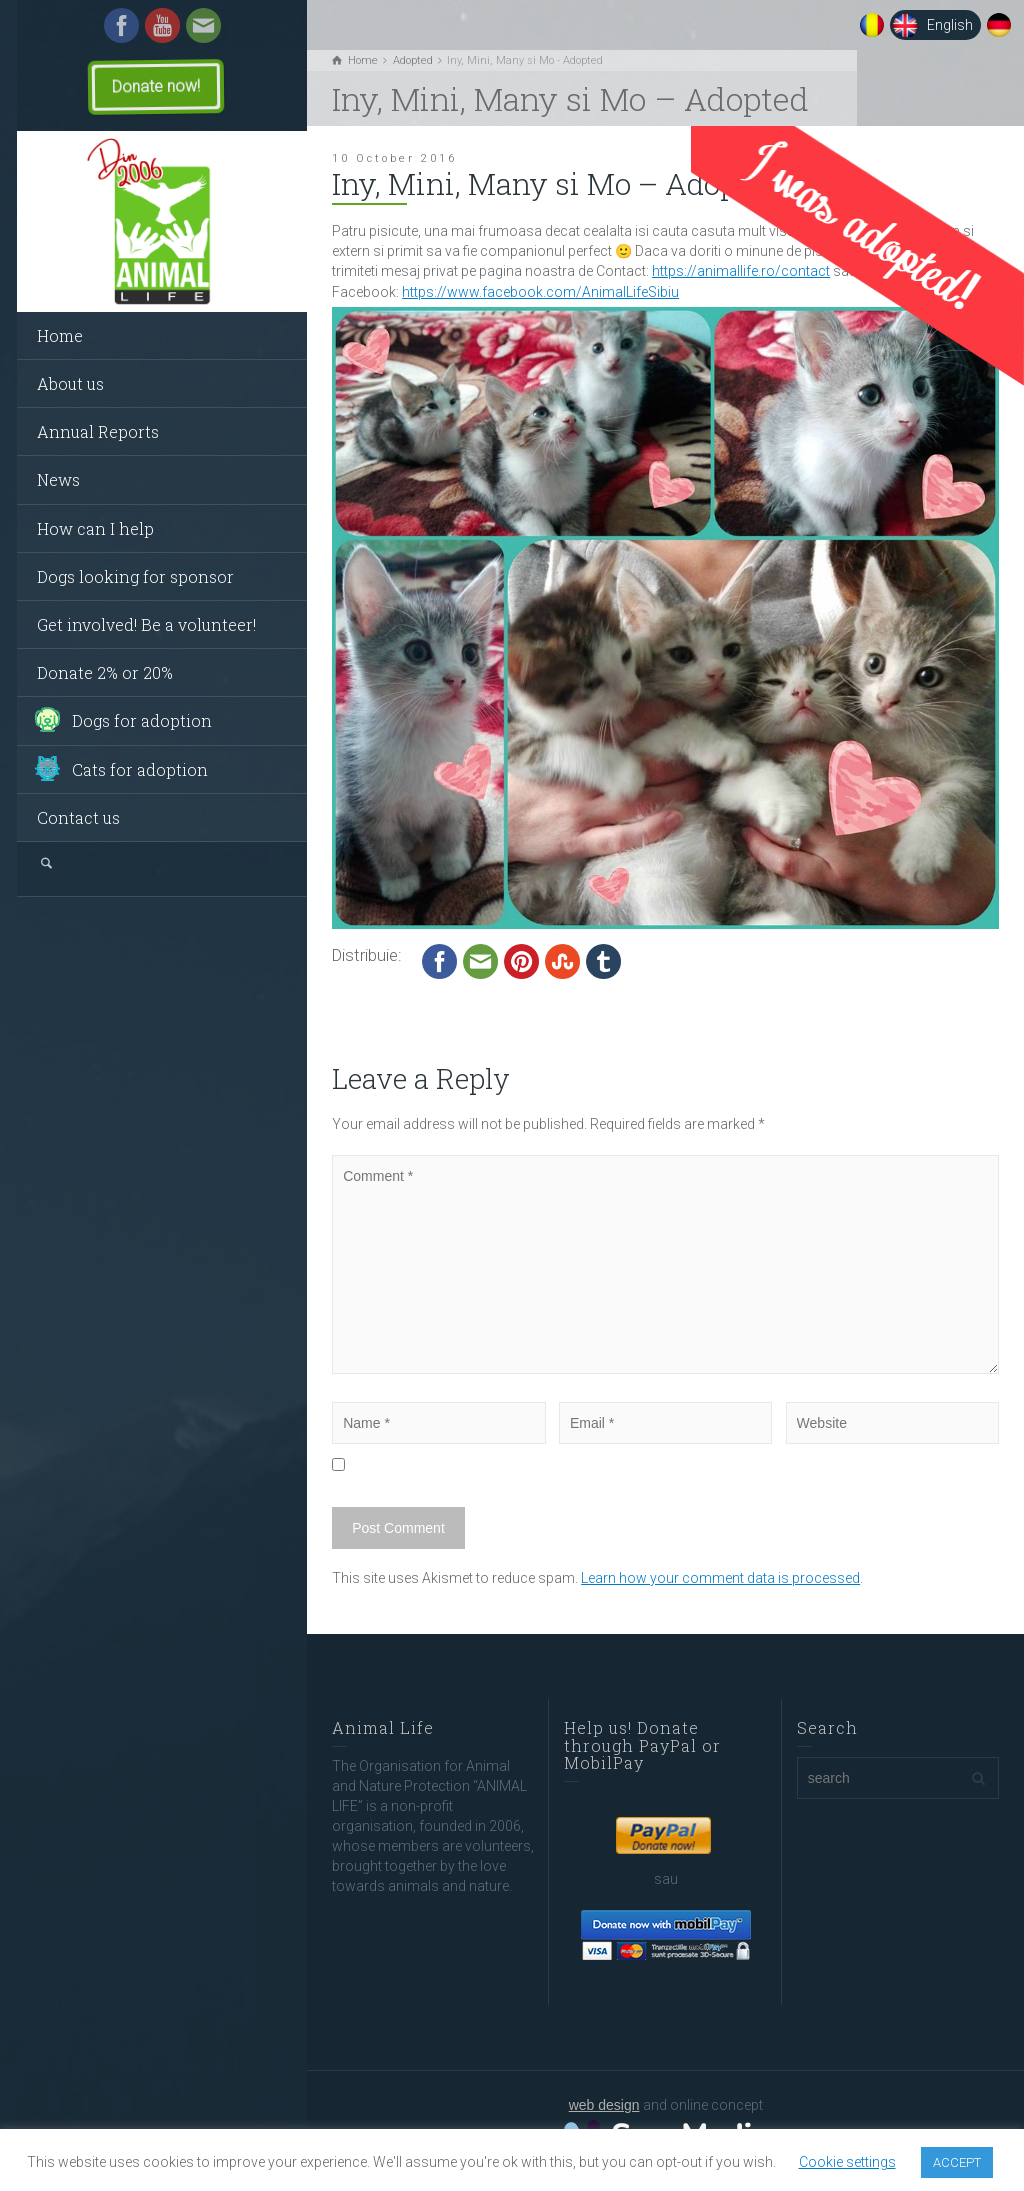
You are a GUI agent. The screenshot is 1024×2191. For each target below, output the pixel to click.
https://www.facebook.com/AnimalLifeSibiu (540, 292)
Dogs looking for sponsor (135, 576)
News (58, 479)
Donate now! (156, 86)
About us (70, 383)
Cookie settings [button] (847, 2162)
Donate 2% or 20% (105, 672)
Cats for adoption (140, 769)
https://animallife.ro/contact (741, 271)
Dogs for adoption (142, 720)
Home (60, 335)
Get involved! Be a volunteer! (146, 624)
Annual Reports (98, 431)
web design (604, 2105)
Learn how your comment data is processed (720, 1578)
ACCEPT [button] (957, 2162)
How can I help (95, 528)
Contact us (78, 817)
